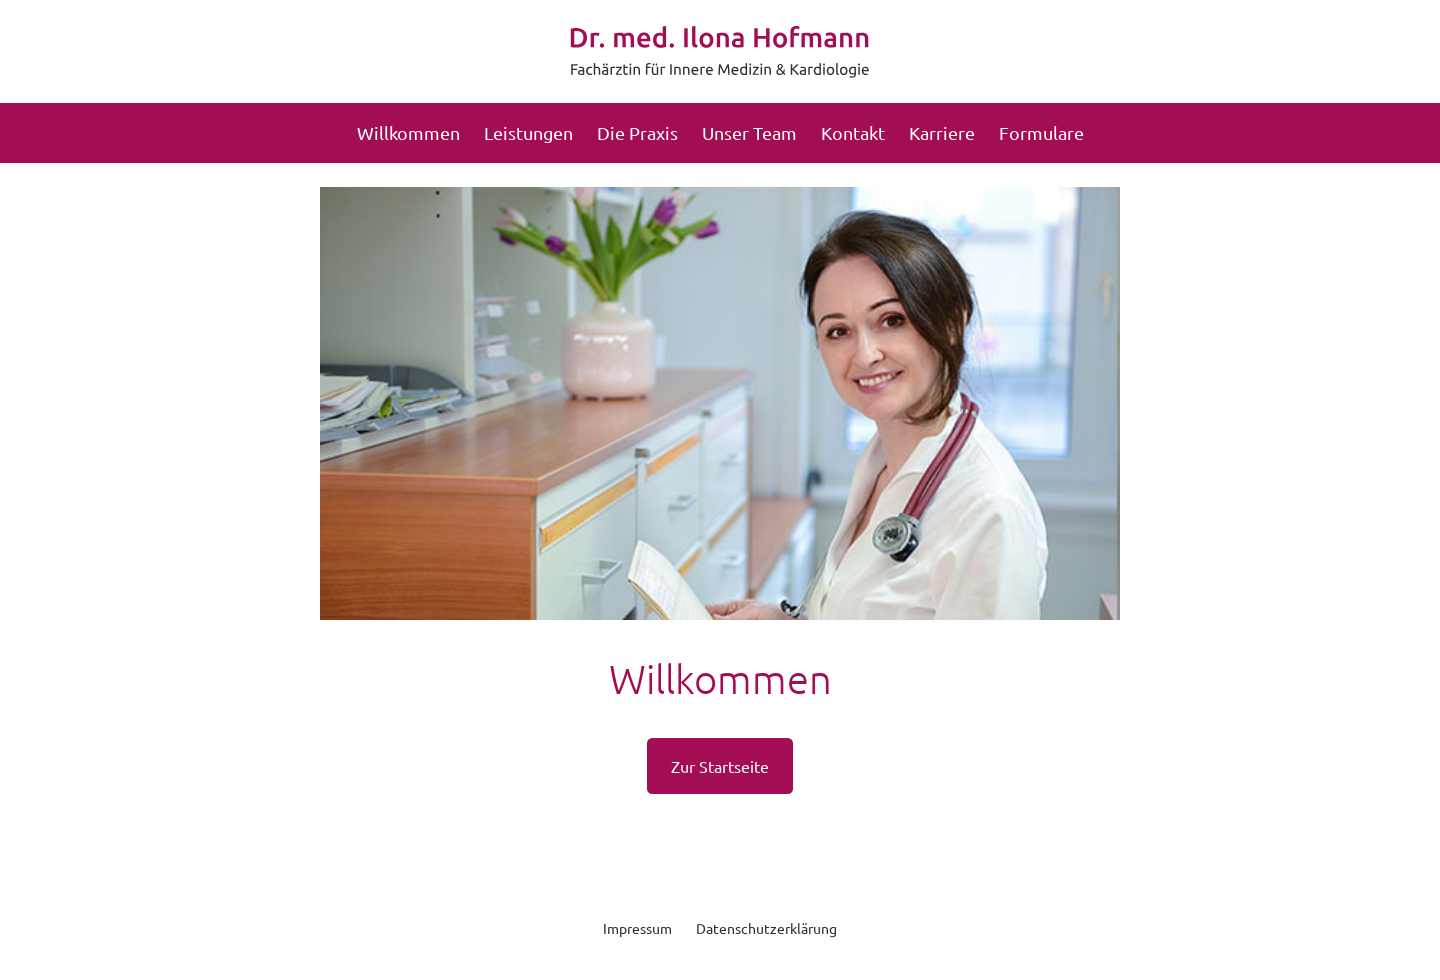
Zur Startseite (720, 766)
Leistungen (528, 132)
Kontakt (853, 132)
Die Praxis (637, 132)
